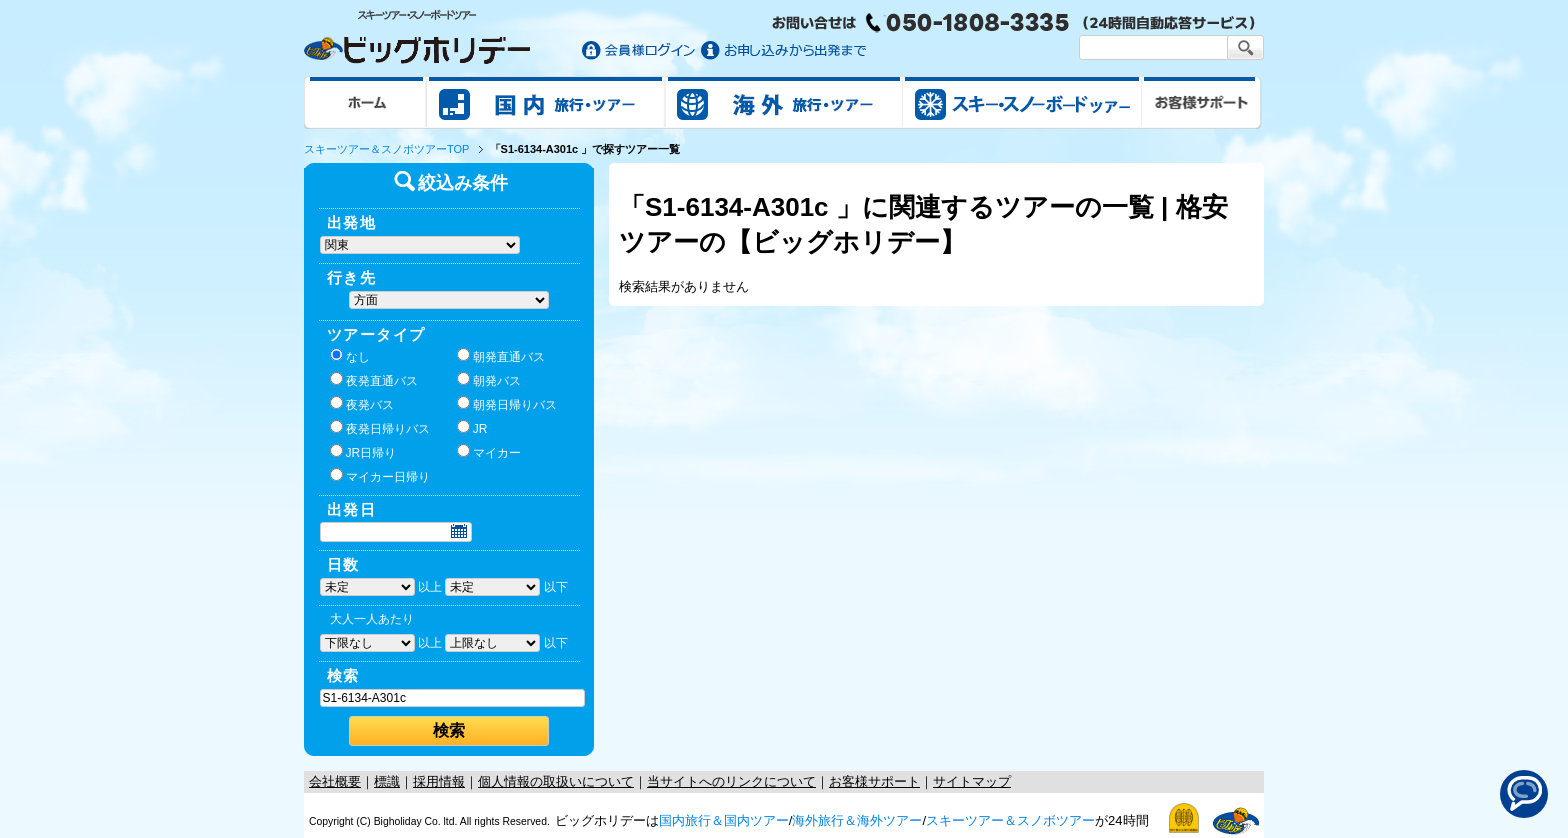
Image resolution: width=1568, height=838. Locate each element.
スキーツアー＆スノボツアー (1010, 820)
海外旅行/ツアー (784, 102)
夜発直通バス (374, 380)
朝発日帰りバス (507, 404)
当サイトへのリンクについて (731, 781)
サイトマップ (972, 781)
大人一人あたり (372, 619)
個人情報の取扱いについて (556, 781)
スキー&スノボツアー (1022, 102)
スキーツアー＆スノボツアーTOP (386, 149)
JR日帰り (363, 452)
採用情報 (439, 781)
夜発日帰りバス (380, 428)
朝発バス (489, 380)
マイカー (489, 452)
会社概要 (335, 781)
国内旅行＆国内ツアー (724, 820)
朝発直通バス (501, 356)
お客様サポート (1202, 102)
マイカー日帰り (380, 476)
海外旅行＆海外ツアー (857, 820)
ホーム (365, 102)
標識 (387, 781)
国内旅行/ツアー (546, 102)
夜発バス (362, 404)
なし (350, 356)
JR (472, 428)
